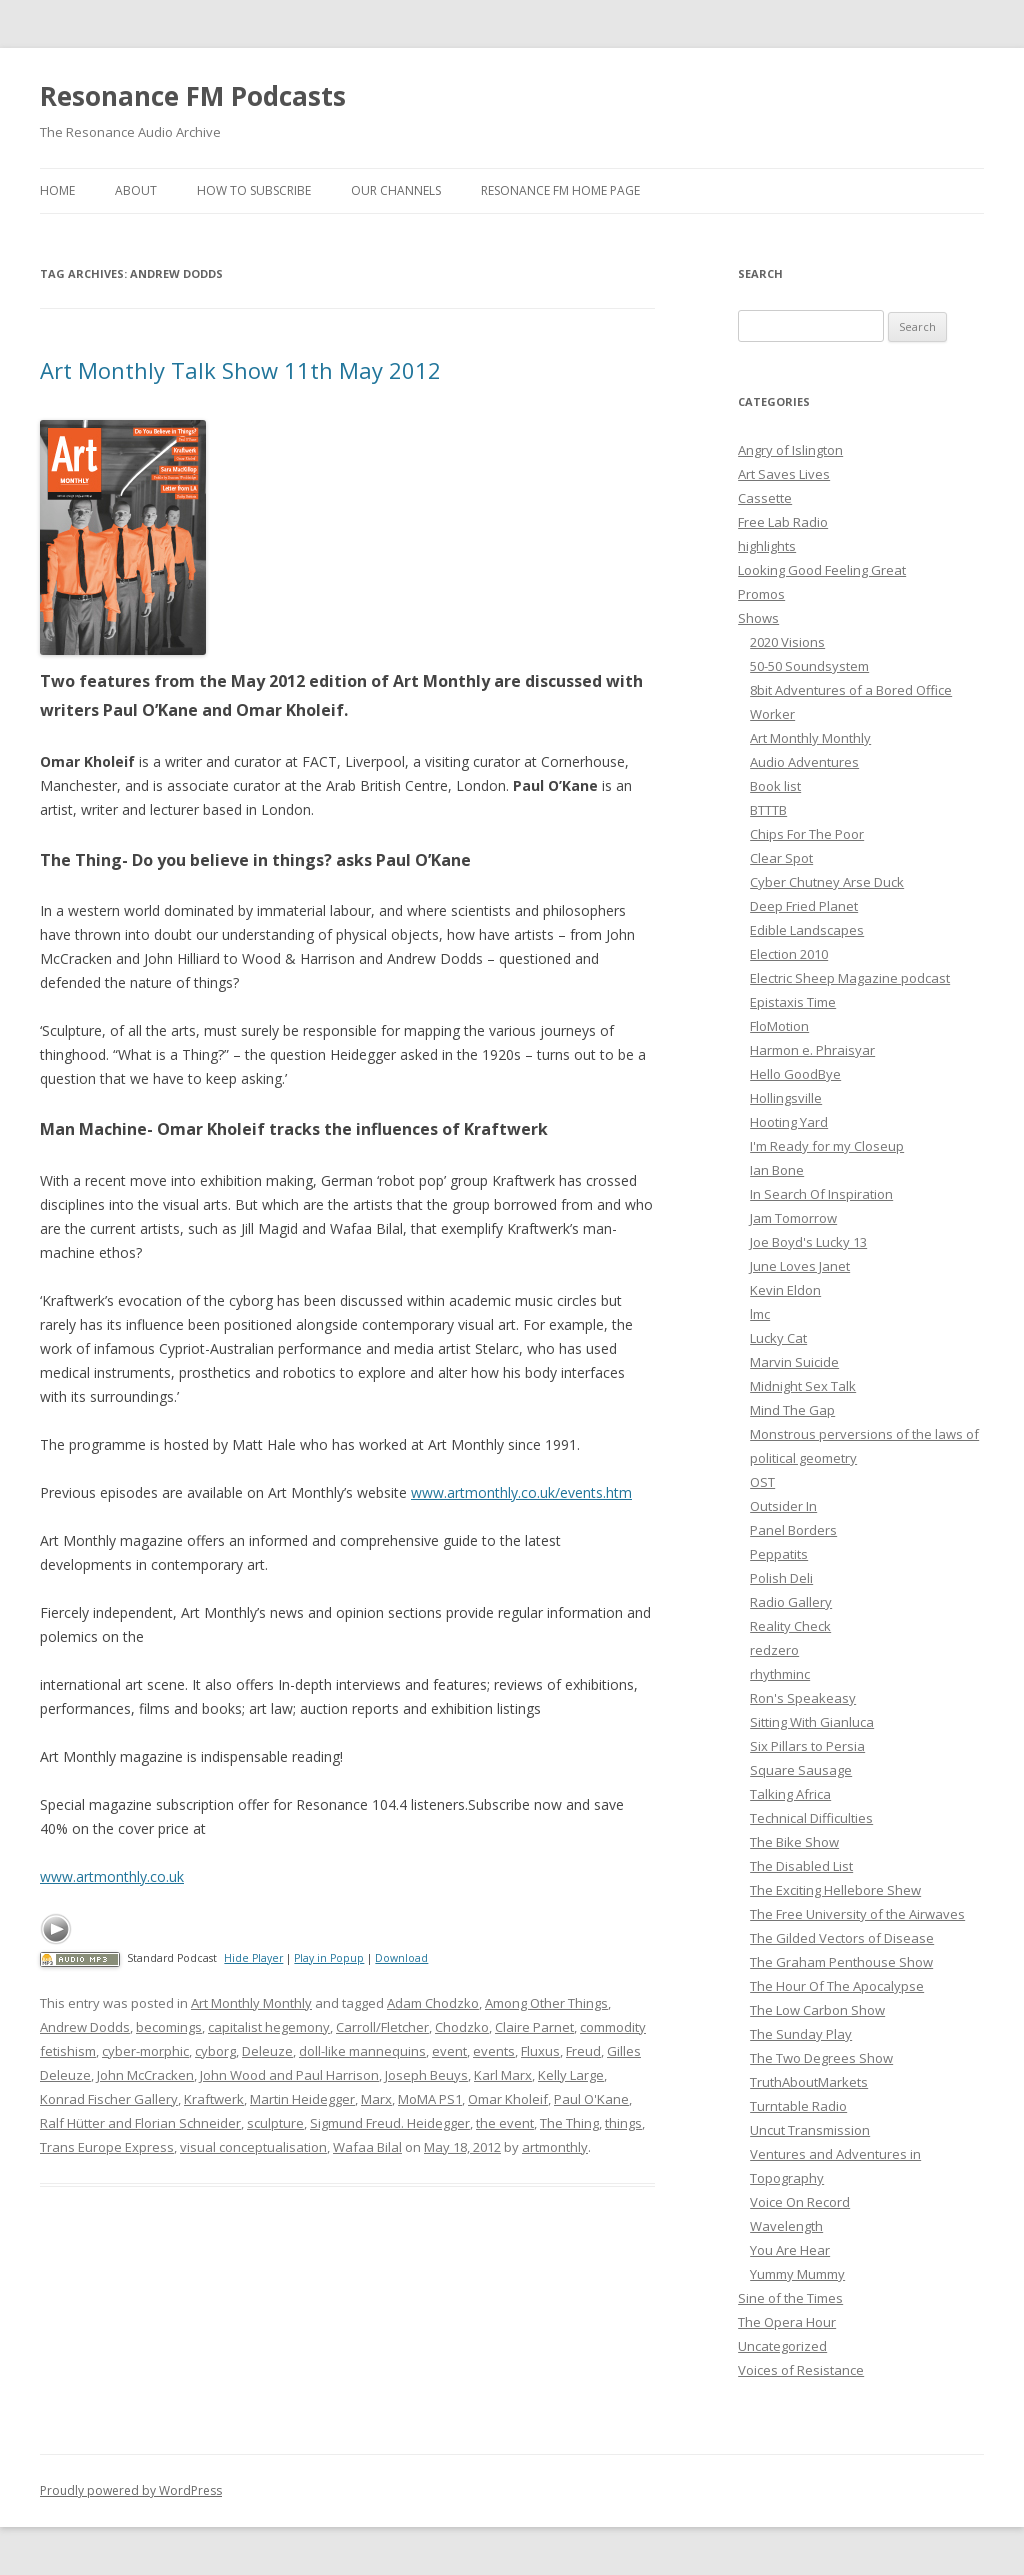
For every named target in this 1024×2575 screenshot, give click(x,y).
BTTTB (768, 810)
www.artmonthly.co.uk (112, 1876)
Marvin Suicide (794, 1362)
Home (57, 190)
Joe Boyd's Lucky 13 (808, 1242)
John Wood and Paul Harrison (289, 2075)
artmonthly (555, 2147)
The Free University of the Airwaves (857, 1914)
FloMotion (779, 1026)
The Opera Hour (787, 2322)
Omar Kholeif (508, 2099)
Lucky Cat (778, 1338)
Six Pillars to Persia (807, 1746)
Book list (775, 786)
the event (505, 2123)
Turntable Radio (798, 2106)
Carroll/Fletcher (382, 2027)
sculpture (275, 2123)
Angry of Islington (790, 450)
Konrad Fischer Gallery (109, 2099)
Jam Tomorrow (793, 1218)
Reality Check (790, 1626)
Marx (376, 2099)
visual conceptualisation (253, 2147)
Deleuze (267, 2051)
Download (401, 1958)
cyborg (215, 2051)
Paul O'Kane (591, 2099)
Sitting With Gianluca (812, 1722)
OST (762, 1482)
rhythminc (780, 1674)
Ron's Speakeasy (803, 1698)
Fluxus (540, 2051)
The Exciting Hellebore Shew (835, 1890)
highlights (767, 546)
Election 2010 (789, 954)
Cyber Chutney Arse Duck (827, 882)
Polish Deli (781, 1578)
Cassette (765, 498)
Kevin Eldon (785, 1290)
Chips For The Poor (807, 834)
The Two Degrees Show (821, 2058)
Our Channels (396, 190)
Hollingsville (786, 1098)
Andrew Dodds (85, 2027)
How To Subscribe (254, 190)
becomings (169, 2027)
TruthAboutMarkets (809, 2082)
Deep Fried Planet (804, 906)
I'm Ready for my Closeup (827, 1146)
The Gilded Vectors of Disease (842, 1938)
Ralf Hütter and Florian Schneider (140, 2123)
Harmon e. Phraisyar (812, 1050)
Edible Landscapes (807, 930)
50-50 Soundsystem (809, 666)
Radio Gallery (791, 1602)
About (136, 190)
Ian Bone (777, 1170)
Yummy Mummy (797, 2274)
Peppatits (779, 1554)
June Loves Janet (800, 1266)
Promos (761, 594)
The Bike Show (794, 1842)
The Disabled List (801, 1866)
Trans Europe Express (107, 2147)
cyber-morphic (145, 2051)
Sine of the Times (790, 2298)
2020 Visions (787, 642)
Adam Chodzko (433, 2003)
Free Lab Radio (783, 522)
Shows (758, 618)
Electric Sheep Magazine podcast (850, 978)
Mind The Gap (792, 1410)
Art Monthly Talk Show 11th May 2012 (240, 370)
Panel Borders (793, 1530)
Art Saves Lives (784, 474)
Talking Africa (790, 1794)
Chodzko (462, 2027)
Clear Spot (781, 858)
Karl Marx (503, 2075)
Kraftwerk (214, 2099)
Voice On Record (800, 2202)
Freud (583, 2051)
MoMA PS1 (430, 2099)
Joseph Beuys (426, 2075)
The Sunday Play (801, 2034)
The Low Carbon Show (817, 2010)
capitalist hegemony (269, 2027)
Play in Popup (329, 1958)
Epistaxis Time (793, 1002)
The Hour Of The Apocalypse (837, 1986)
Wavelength (786, 2226)
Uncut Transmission (810, 2130)
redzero (774, 1650)
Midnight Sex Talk (803, 1386)
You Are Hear (790, 2250)
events (494, 2051)
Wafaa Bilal (367, 2147)
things (623, 2123)
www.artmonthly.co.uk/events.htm (521, 1492)
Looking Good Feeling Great (822, 570)
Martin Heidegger (302, 2099)
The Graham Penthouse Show (841, 1962)
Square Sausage (801, 1770)
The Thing (569, 2123)
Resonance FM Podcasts (193, 96)
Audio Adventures (804, 762)
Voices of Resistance (801, 2370)
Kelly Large (571, 2075)
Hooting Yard (789, 1122)
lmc (760, 1314)
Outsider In (783, 1506)
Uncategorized (782, 2346)
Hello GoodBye (795, 1074)
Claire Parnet (534, 2027)
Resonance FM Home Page (560, 190)
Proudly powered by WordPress (131, 2490)
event (449, 2051)
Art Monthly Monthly (251, 2003)
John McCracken (145, 2075)
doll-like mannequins (362, 2051)
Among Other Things (546, 2003)
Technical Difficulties (811, 1818)
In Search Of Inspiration (821, 1194)
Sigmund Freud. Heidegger (390, 2123)
